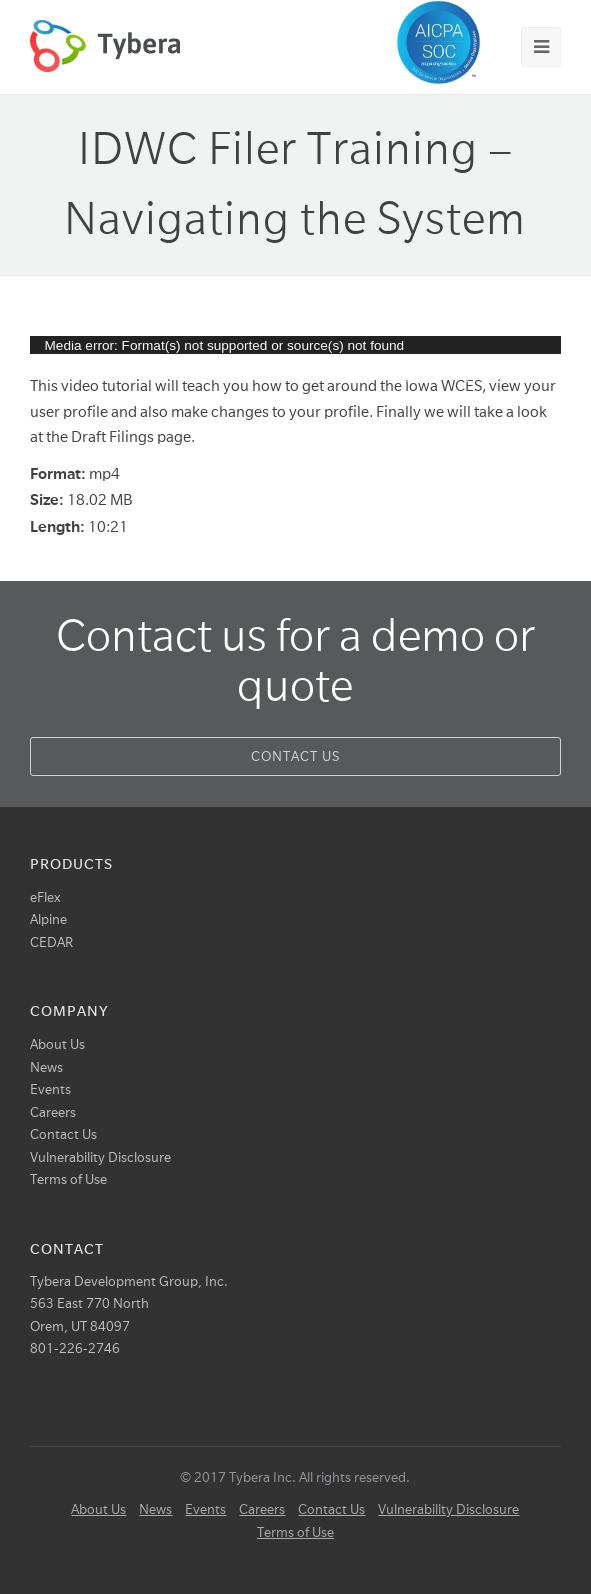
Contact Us (295, 756)
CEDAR (51, 942)
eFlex (45, 897)
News (46, 1067)
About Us (57, 1044)
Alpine (48, 919)
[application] (296, 345)
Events (50, 1089)
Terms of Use (68, 1179)
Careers (53, 1112)
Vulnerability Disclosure (100, 1157)
